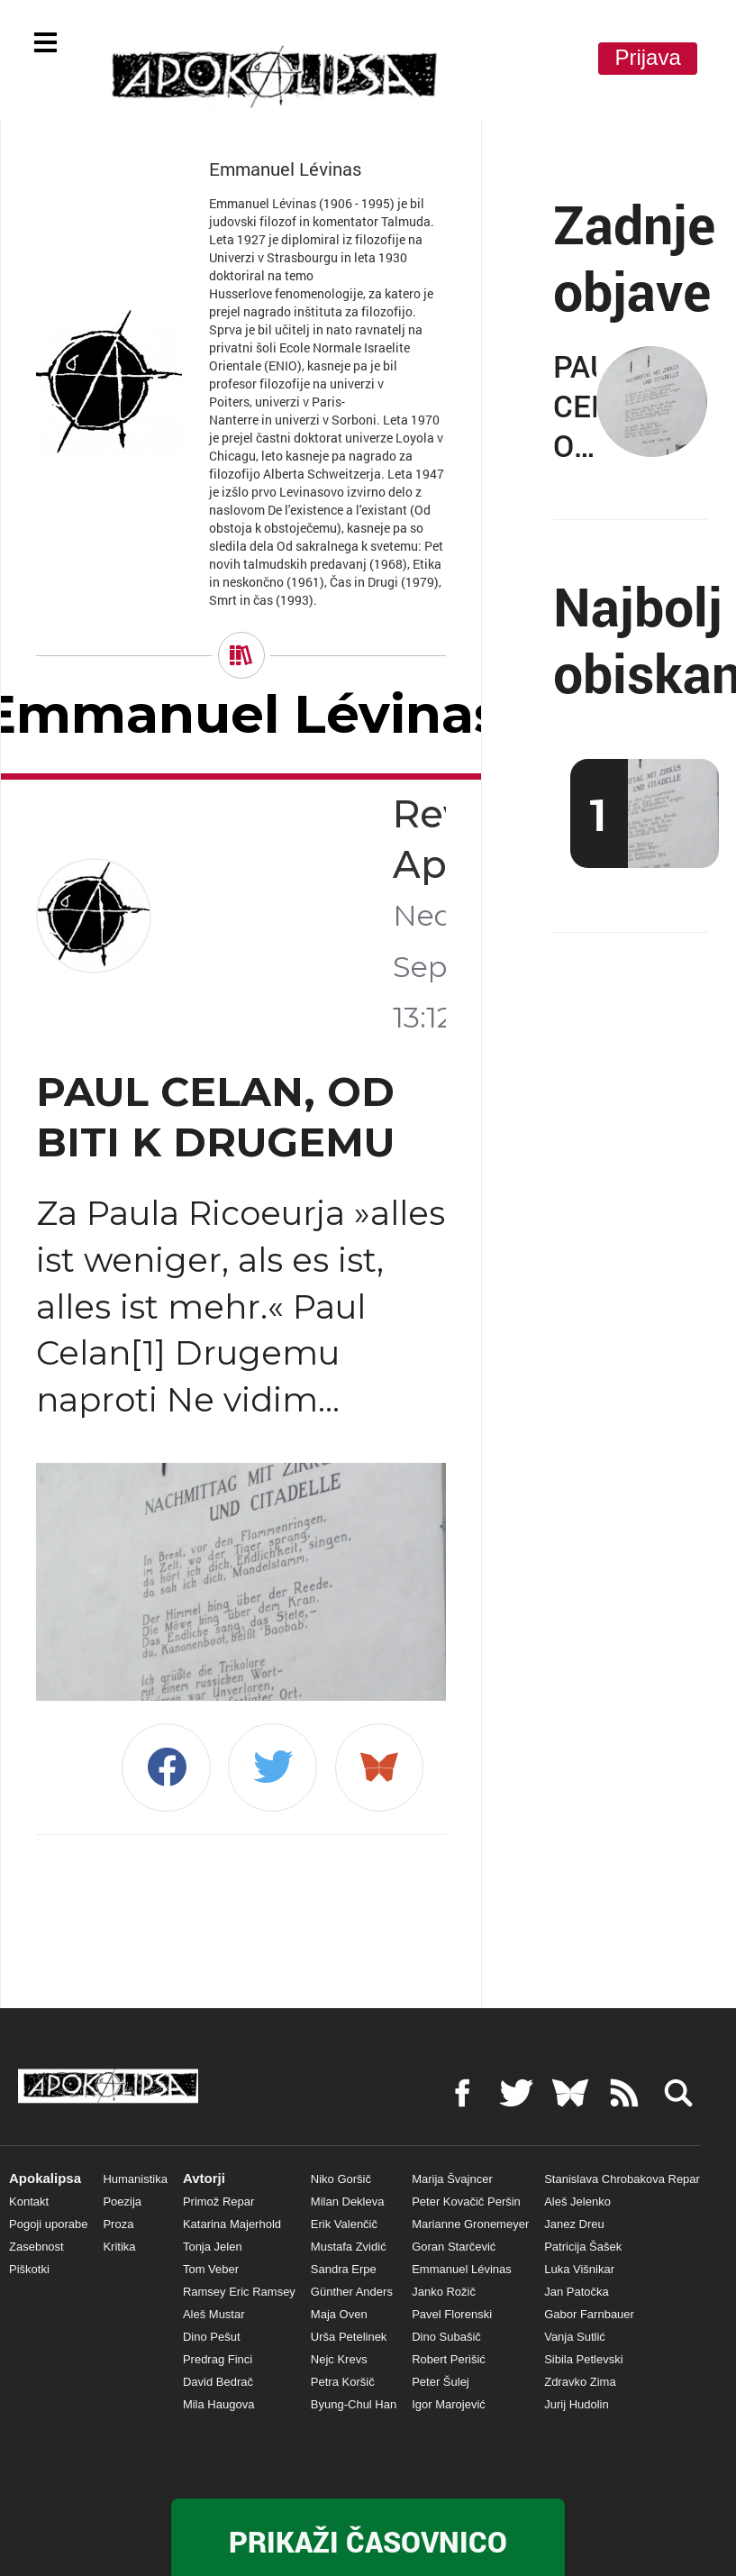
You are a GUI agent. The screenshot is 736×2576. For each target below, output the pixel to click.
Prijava (647, 57)
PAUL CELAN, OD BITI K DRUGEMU (215, 1117)
